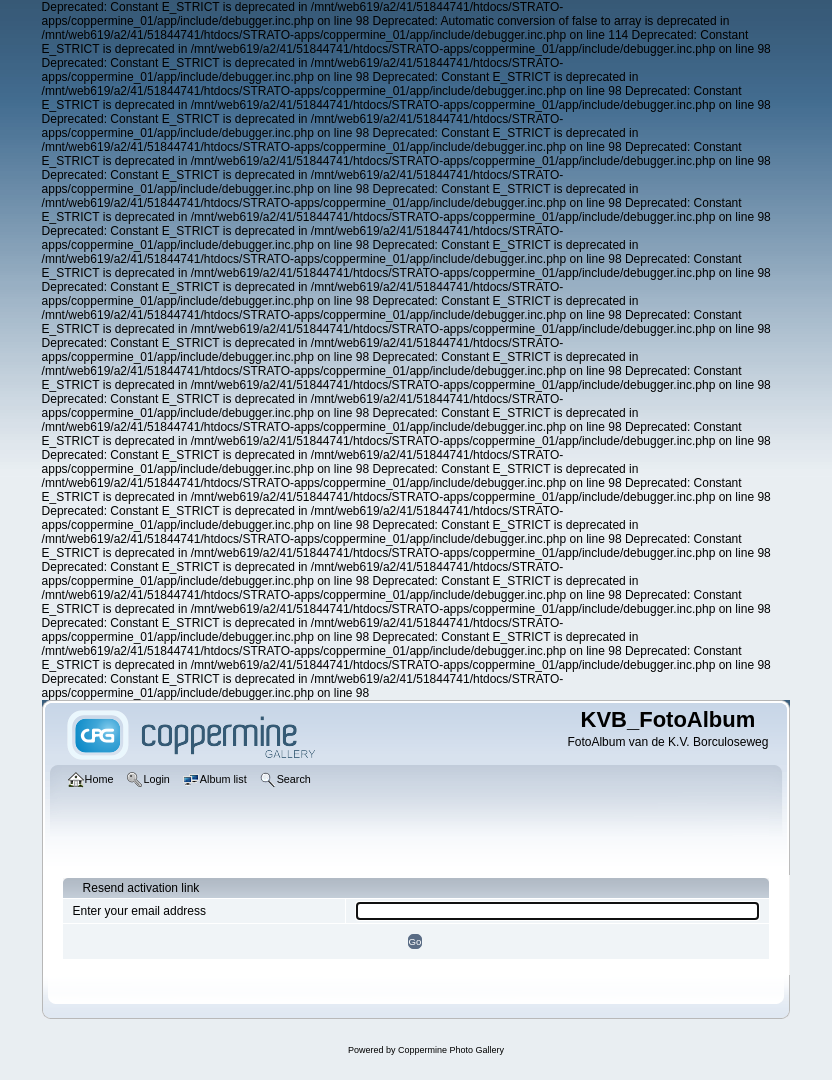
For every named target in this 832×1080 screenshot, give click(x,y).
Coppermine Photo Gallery (451, 1050)
